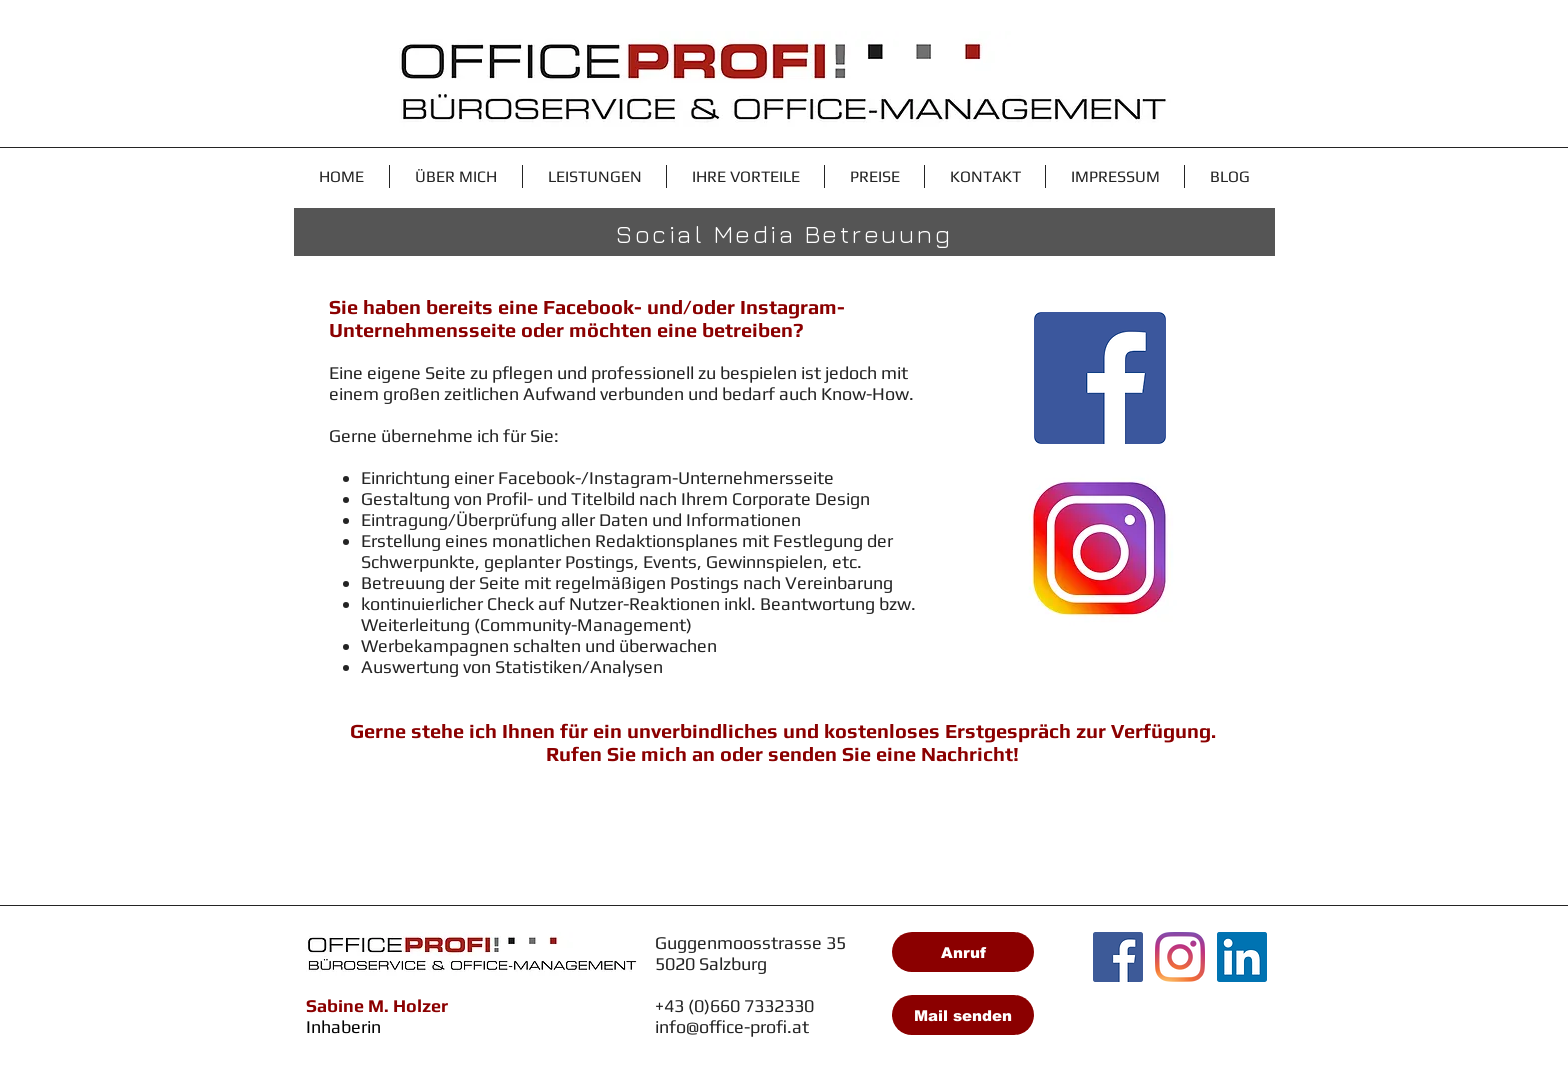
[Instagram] (1180, 957)
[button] (594, 176)
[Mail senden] (963, 1015)
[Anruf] (963, 952)
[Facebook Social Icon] (1118, 957)
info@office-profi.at (732, 1026)
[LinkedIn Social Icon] (1242, 957)
